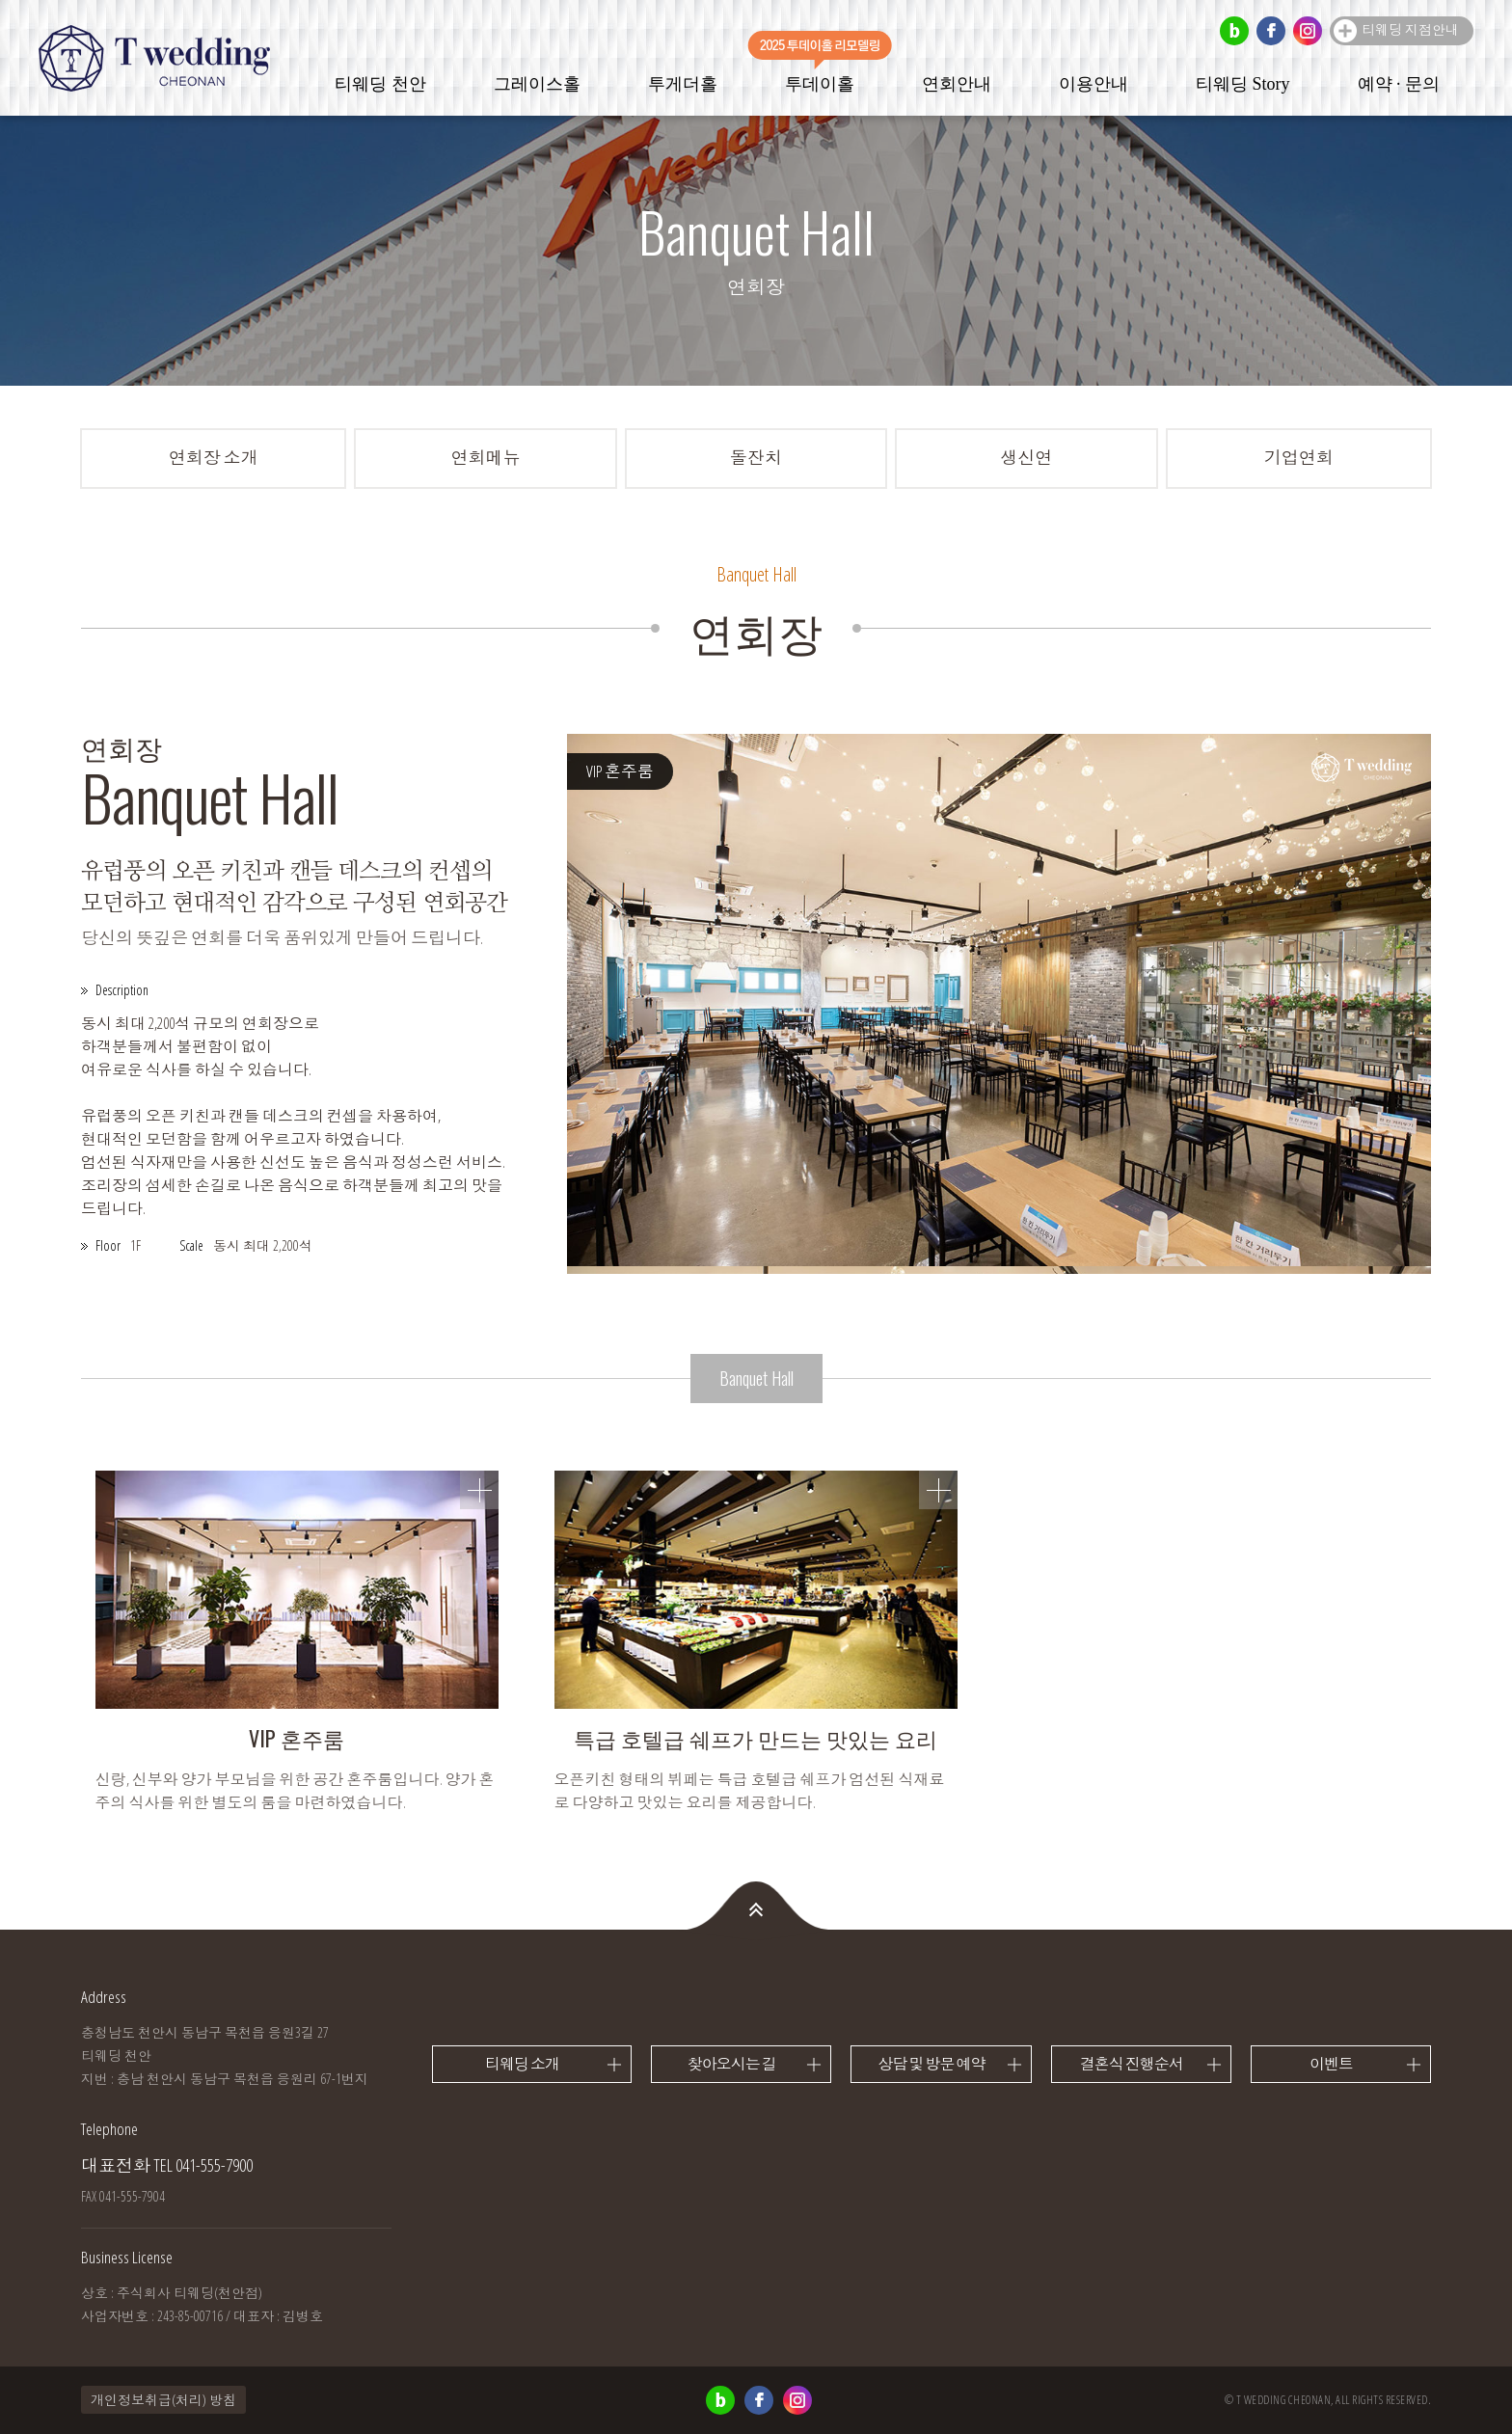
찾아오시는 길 (732, 2063)
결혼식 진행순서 (1131, 2063)
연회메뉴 (486, 457)
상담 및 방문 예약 (931, 2063)
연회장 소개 (213, 457)
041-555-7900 (214, 2165)
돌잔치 (756, 457)
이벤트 (1331, 2063)
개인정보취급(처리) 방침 (163, 2400)
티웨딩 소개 (522, 2063)
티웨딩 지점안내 (1410, 29)
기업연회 (1299, 457)
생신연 (1026, 457)
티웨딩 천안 (154, 58)
